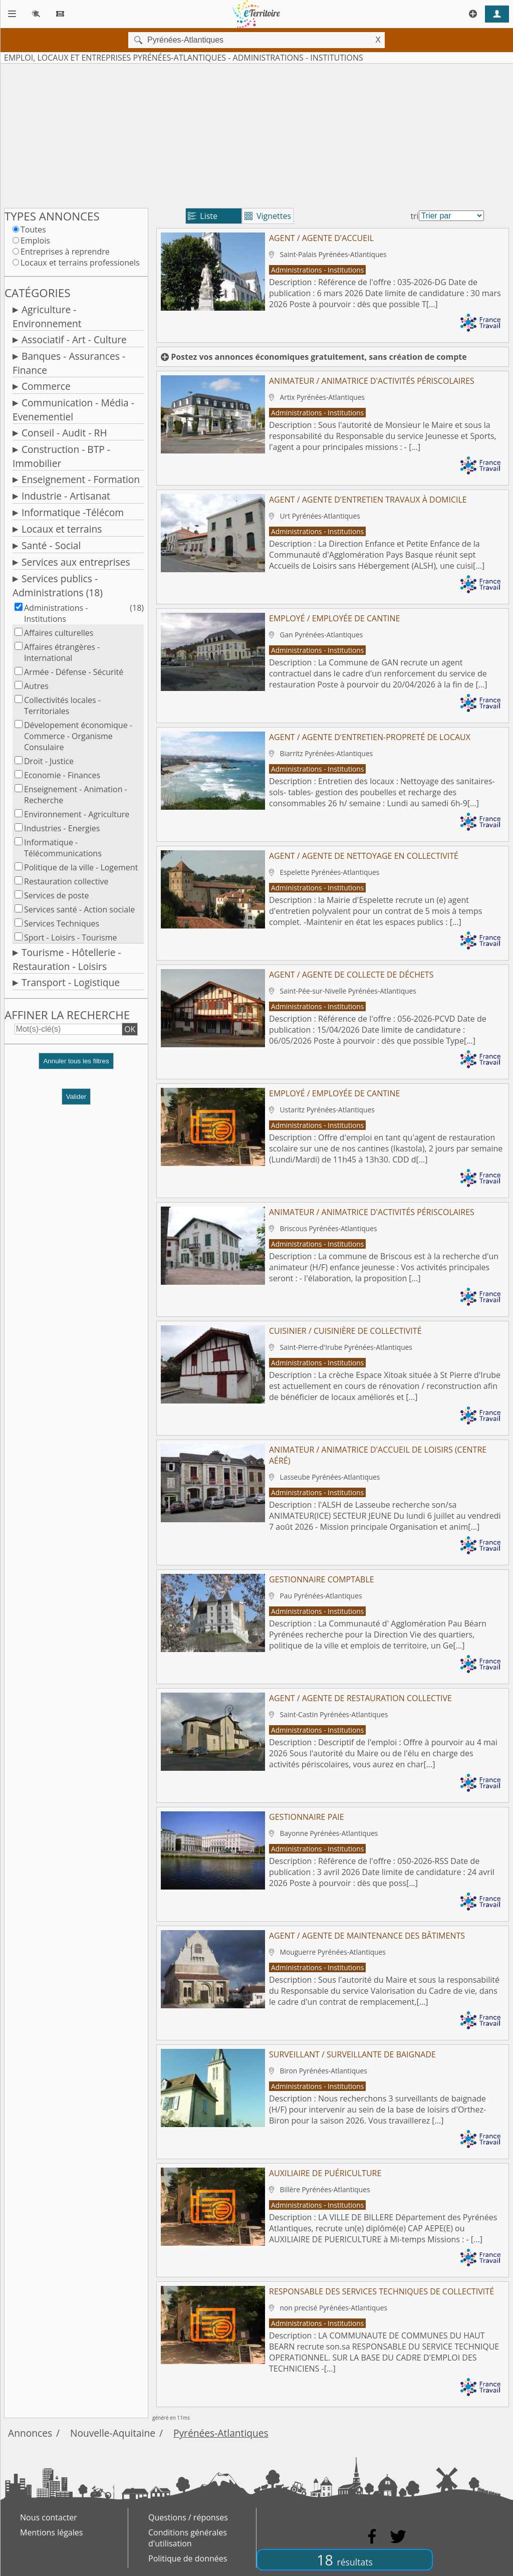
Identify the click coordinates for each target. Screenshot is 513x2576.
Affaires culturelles (58, 632)
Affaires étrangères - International (62, 652)
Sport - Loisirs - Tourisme (70, 937)
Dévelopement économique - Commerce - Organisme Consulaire (78, 736)
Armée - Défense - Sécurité (73, 671)
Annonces (30, 2433)
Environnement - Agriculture (76, 814)
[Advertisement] (256, 134)
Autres (36, 685)
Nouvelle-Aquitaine (112, 2433)
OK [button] (129, 1029)
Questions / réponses (188, 2517)
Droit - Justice (49, 761)
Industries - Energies (62, 828)
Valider (76, 1096)
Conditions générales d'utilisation (187, 2538)
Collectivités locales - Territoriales (62, 705)
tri (414, 215)
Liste (202, 215)
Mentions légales (51, 2532)
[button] (76, 1065)
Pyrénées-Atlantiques (221, 2433)
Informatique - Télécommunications (63, 848)
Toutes (33, 229)
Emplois (35, 240)
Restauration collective (66, 881)
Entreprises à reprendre (65, 251)
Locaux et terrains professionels (80, 262)
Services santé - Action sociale (79, 909)
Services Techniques (61, 923)
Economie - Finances (62, 775)
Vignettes (267, 215)
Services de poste (56, 895)
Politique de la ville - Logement (81, 867)
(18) (137, 607)
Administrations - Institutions (56, 613)
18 (345, 2559)
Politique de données (187, 2558)
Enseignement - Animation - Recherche (75, 795)
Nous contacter (48, 2517)
